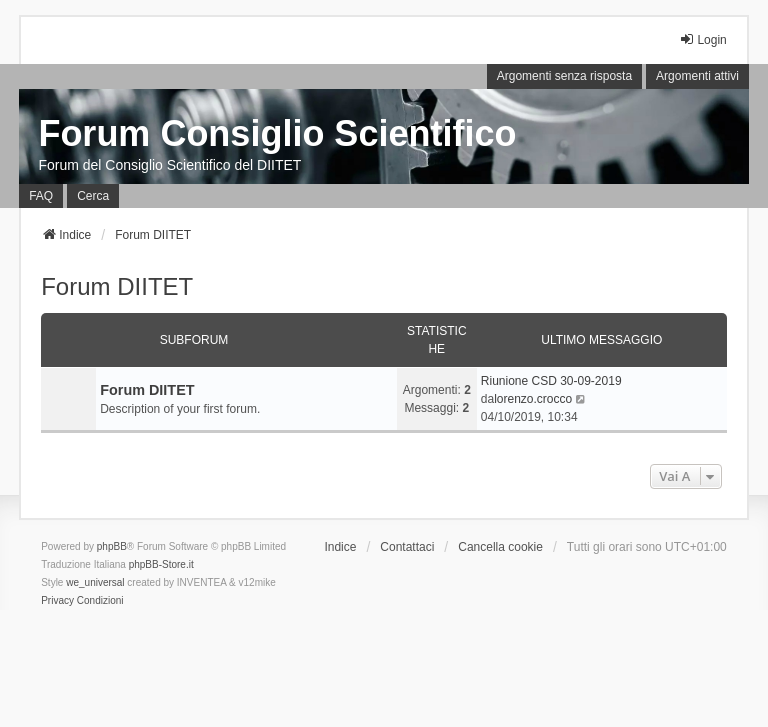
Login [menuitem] (702, 39)
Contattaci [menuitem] (407, 547)
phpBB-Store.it (161, 564)
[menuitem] (57, 601)
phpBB (112, 546)
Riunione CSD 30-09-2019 (551, 381)
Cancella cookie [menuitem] (500, 547)
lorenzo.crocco (533, 399)
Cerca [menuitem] (93, 196)
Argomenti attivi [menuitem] (697, 76)
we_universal (95, 582)
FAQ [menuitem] (41, 196)
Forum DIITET (117, 286)
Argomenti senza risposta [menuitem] (564, 76)
